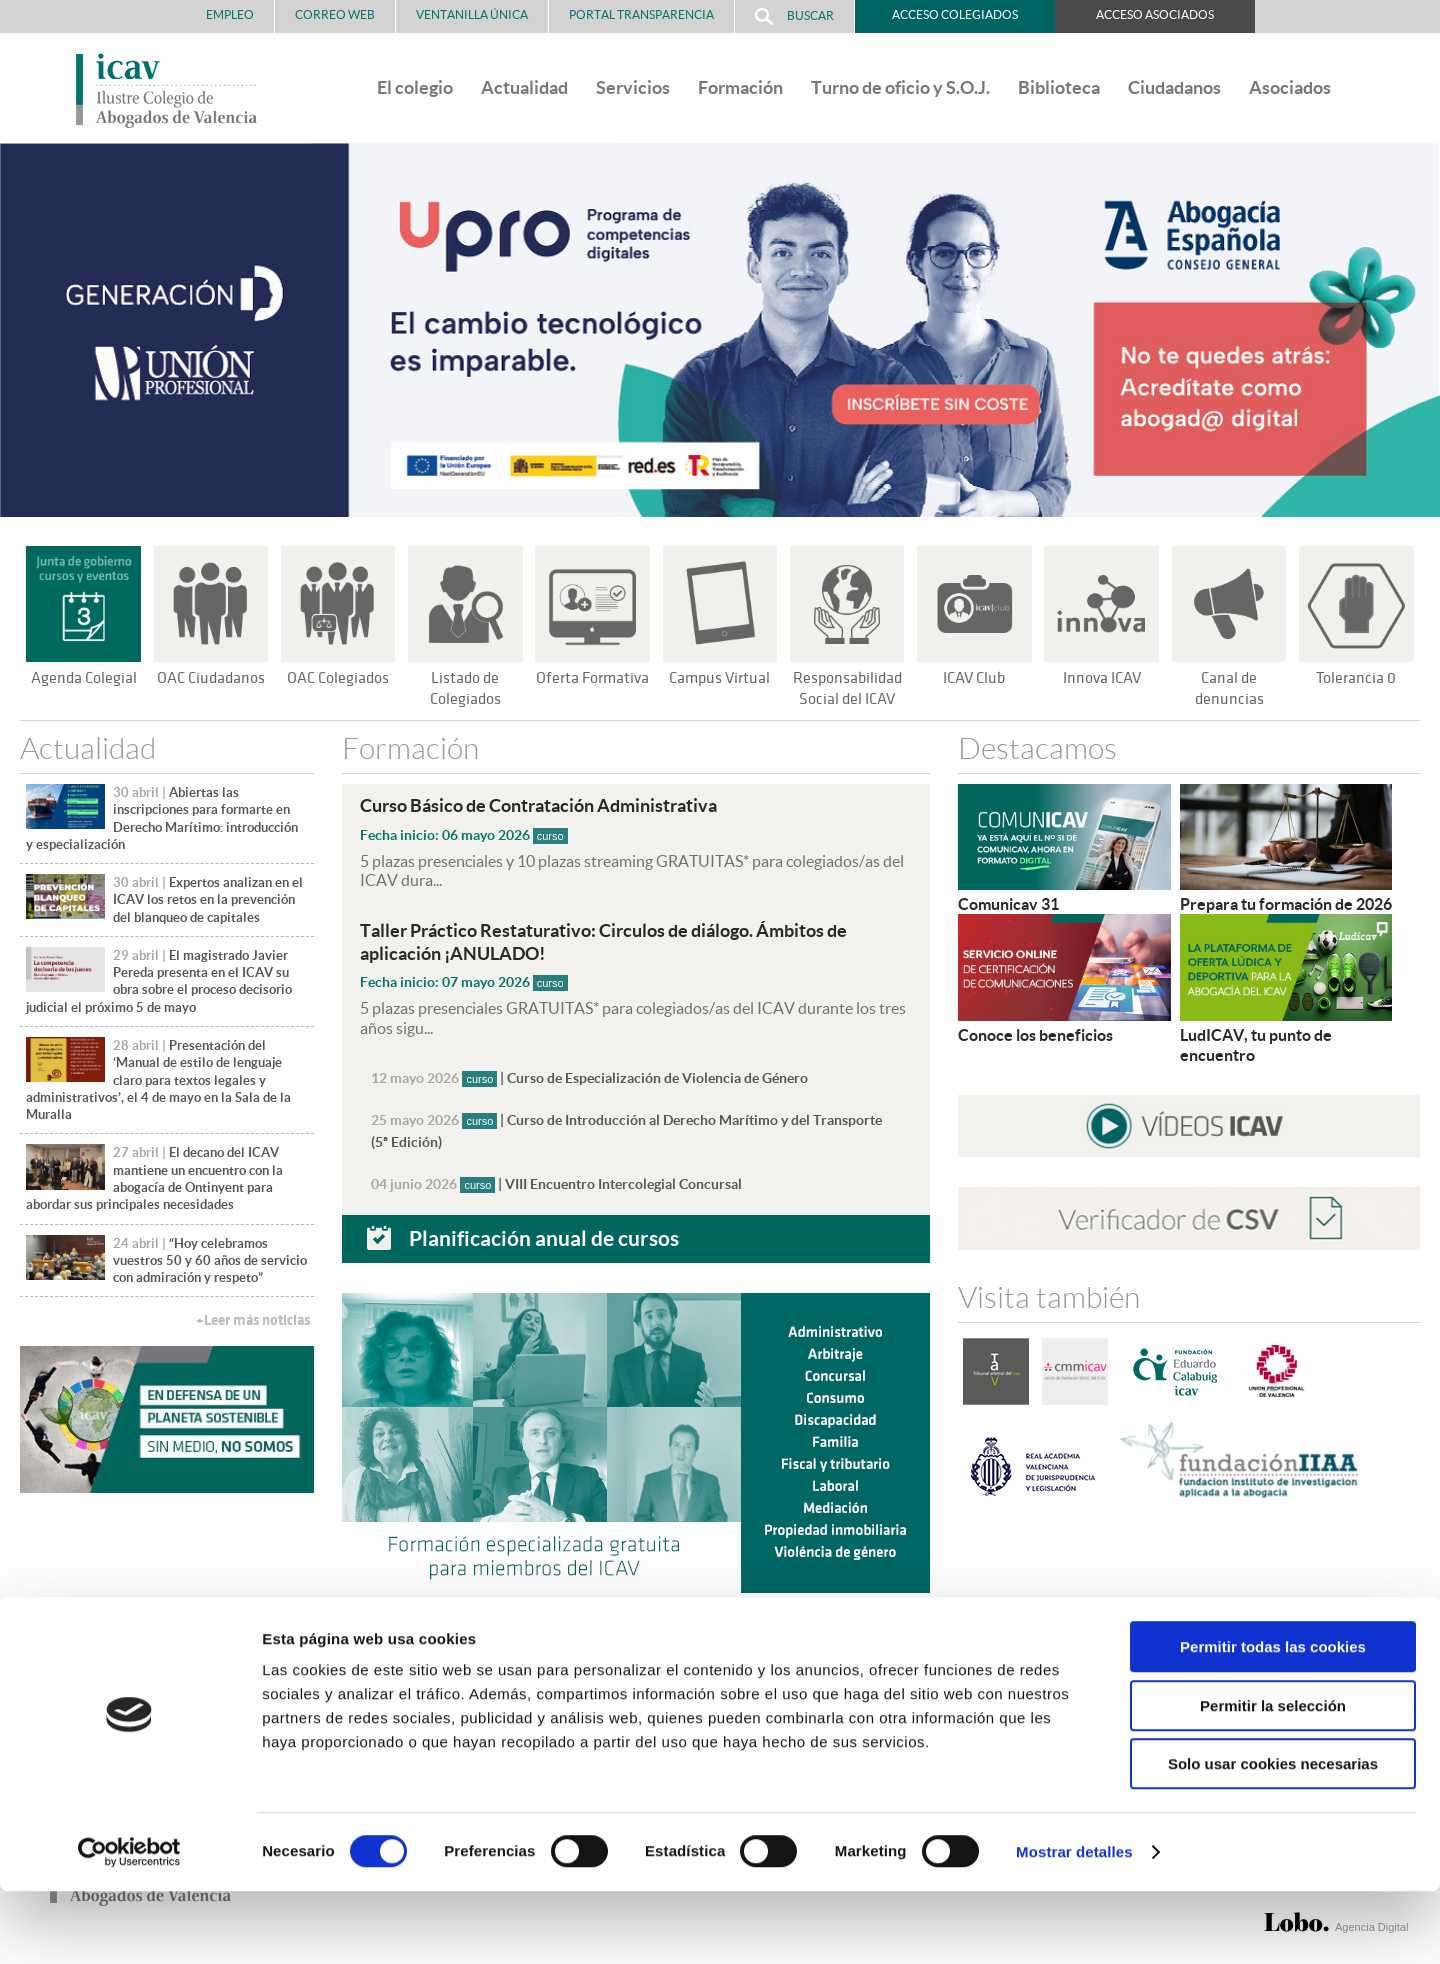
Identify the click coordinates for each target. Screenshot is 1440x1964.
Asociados (1290, 87)
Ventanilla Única (472, 14)
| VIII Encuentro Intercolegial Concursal (556, 1182)
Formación (740, 87)
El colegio (415, 87)
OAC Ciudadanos (211, 678)
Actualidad (524, 87)
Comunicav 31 (1008, 904)
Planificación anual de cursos (544, 1236)
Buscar (794, 16)
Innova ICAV (1102, 678)
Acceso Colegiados (955, 14)
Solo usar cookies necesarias (1273, 1836)
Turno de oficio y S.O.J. (900, 87)
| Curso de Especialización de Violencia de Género (589, 1076)
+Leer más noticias (253, 1320)
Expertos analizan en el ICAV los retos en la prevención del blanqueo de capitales (208, 900)
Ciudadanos (1174, 87)
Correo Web (335, 14)
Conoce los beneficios (1035, 1034)
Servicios (633, 87)
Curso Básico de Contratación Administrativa (551, 805)
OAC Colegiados (338, 678)
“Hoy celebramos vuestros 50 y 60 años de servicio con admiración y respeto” (210, 1261)
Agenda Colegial (83, 678)
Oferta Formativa (592, 678)
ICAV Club (974, 678)
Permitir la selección (1273, 1778)
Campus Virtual (720, 678)
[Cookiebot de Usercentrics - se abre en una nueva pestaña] (129, 1925)
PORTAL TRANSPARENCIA (641, 14)
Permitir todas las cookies (1273, 1719)
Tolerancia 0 (1356, 678)
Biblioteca (1059, 87)
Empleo (230, 14)
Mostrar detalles (1074, 1924)
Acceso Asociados (1155, 14)
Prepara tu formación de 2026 (1286, 904)
